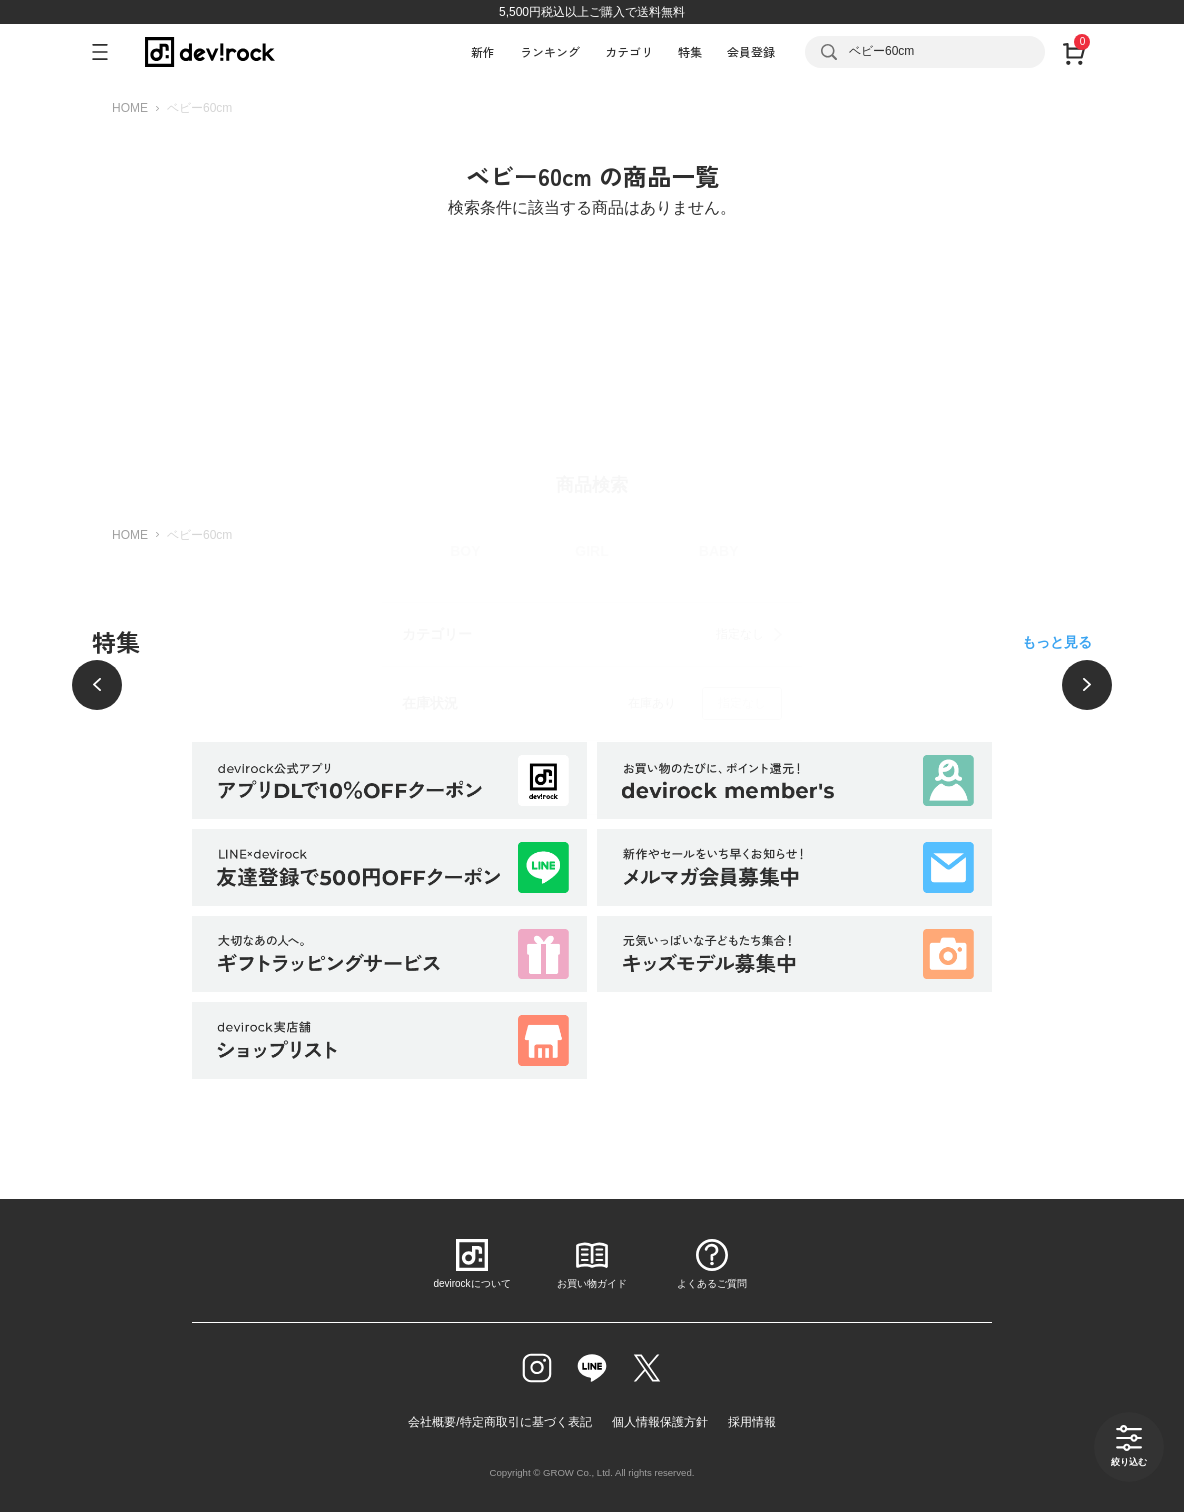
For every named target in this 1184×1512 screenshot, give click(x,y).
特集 (690, 51)
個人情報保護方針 (660, 1422)
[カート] (1073, 52)
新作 (483, 51)
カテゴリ (629, 51)
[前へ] (97, 685)
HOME (130, 108)
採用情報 (752, 1422)
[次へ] (1087, 685)
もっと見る (1057, 642)
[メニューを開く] (108, 52)
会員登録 (751, 51)
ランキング (550, 51)
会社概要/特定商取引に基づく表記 (499, 1422)
